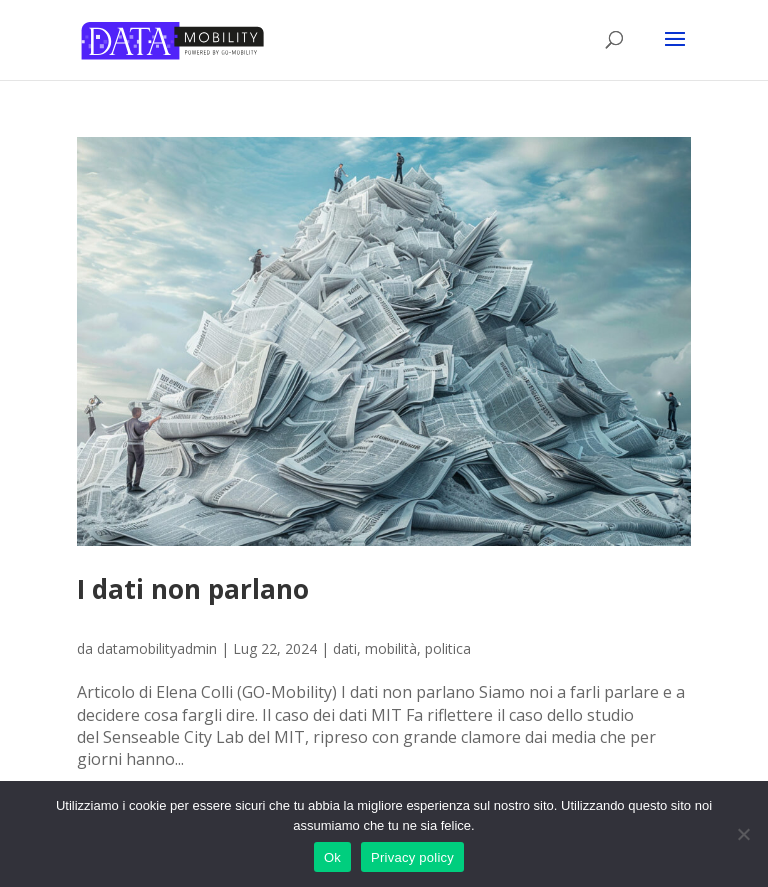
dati (345, 648)
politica (448, 648)
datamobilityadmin (157, 648)
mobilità (391, 648)
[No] (743, 834)
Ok (332, 857)
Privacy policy (412, 857)
